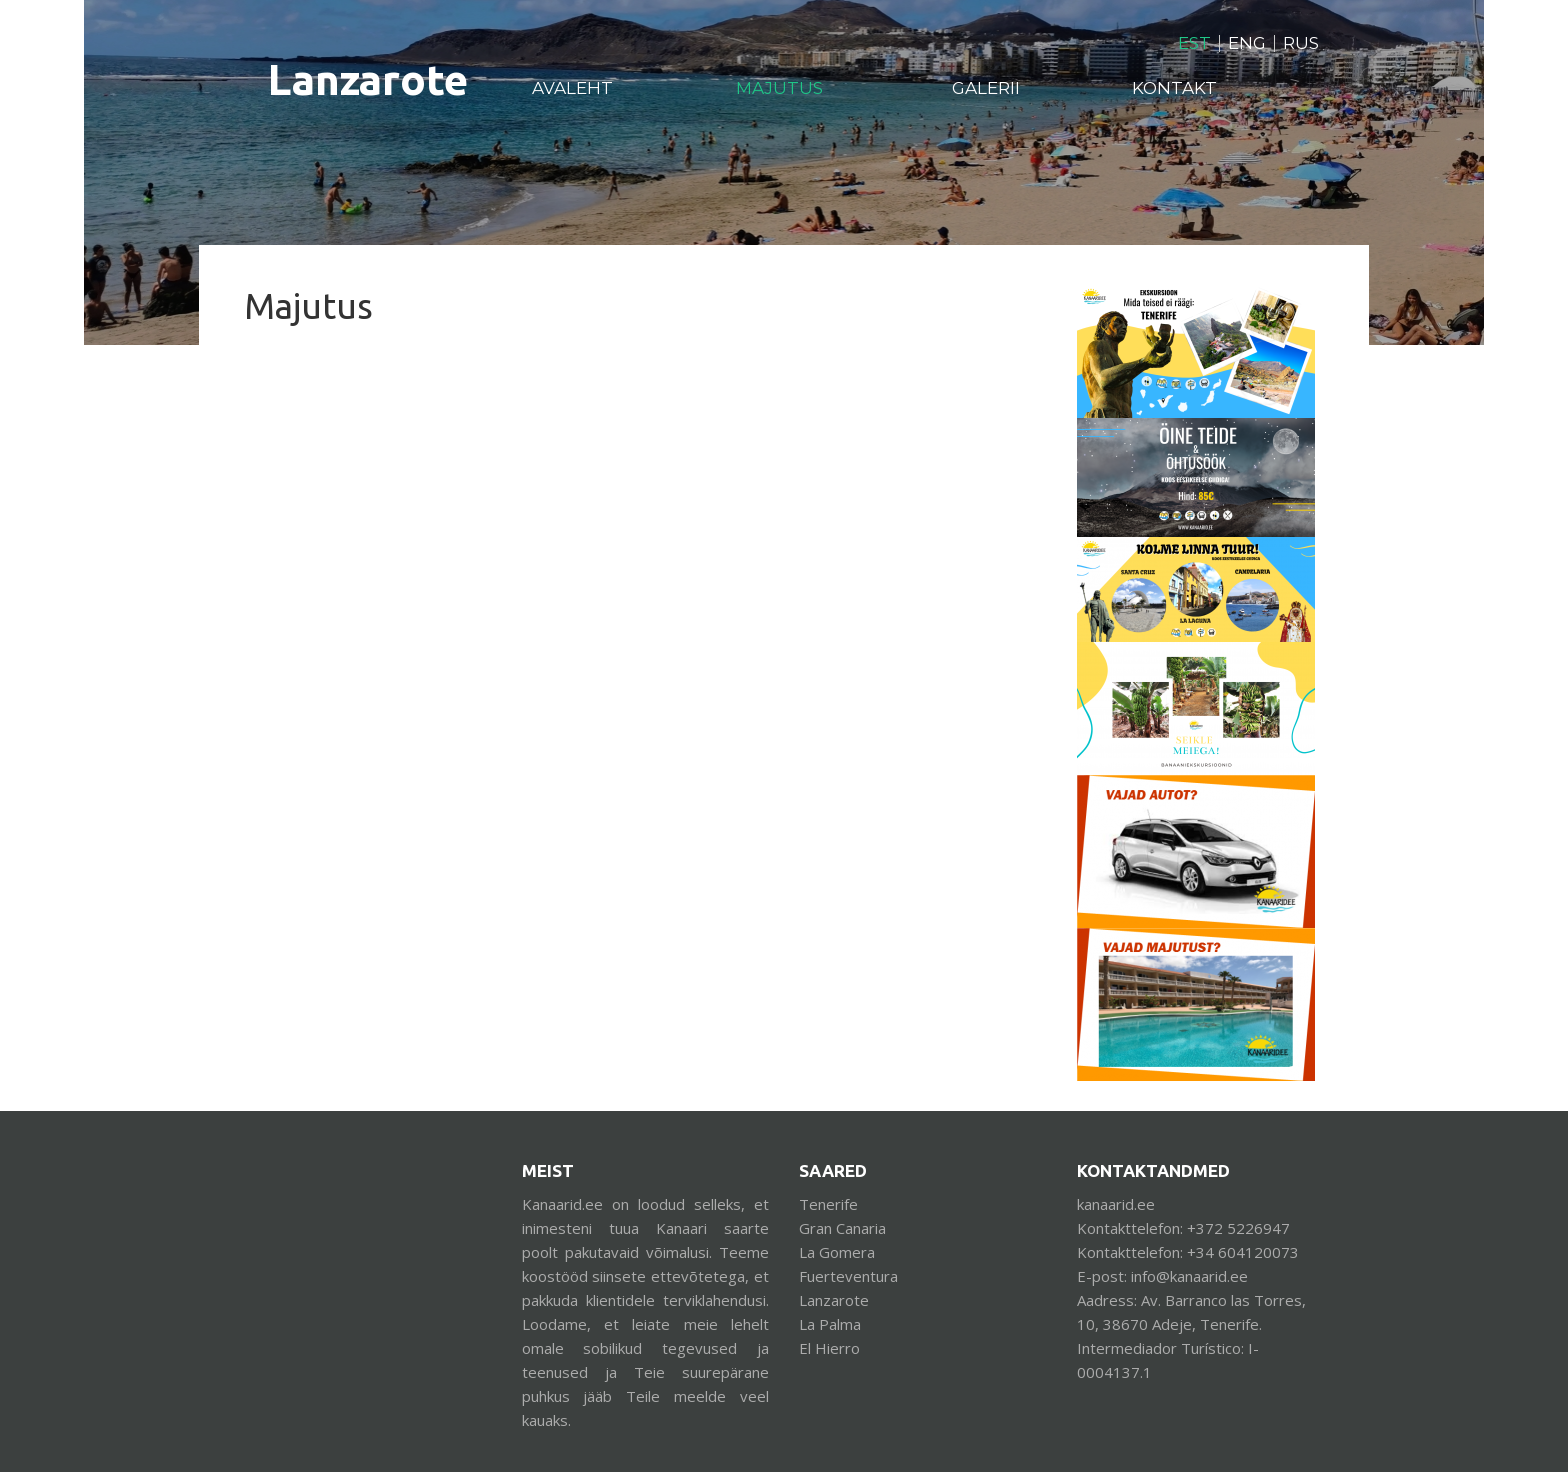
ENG (1247, 43)
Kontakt (1174, 88)
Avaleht (572, 88)
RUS (1301, 43)
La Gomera (837, 1252)
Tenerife (828, 1204)
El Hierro (829, 1348)
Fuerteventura (848, 1276)
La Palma (830, 1324)
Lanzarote (834, 1300)
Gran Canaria (842, 1228)
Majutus (779, 88)
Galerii (986, 88)
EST (1194, 43)
